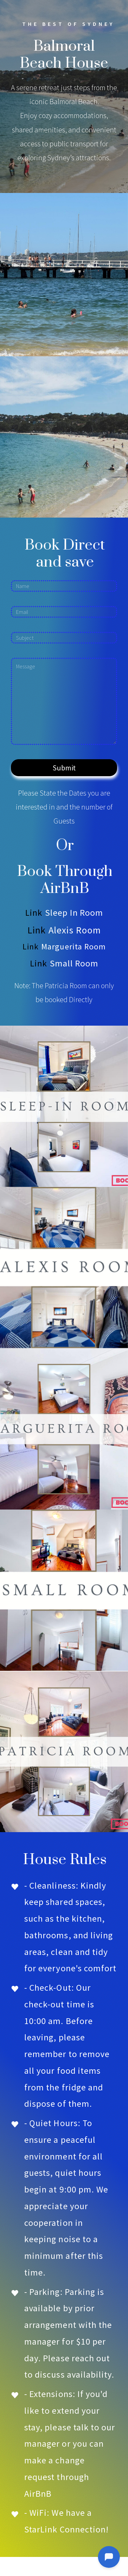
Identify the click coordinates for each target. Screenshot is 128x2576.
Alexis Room (74, 930)
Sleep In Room (74, 912)
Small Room (74, 963)
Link (33, 912)
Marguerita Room (73, 946)
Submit (64, 767)
